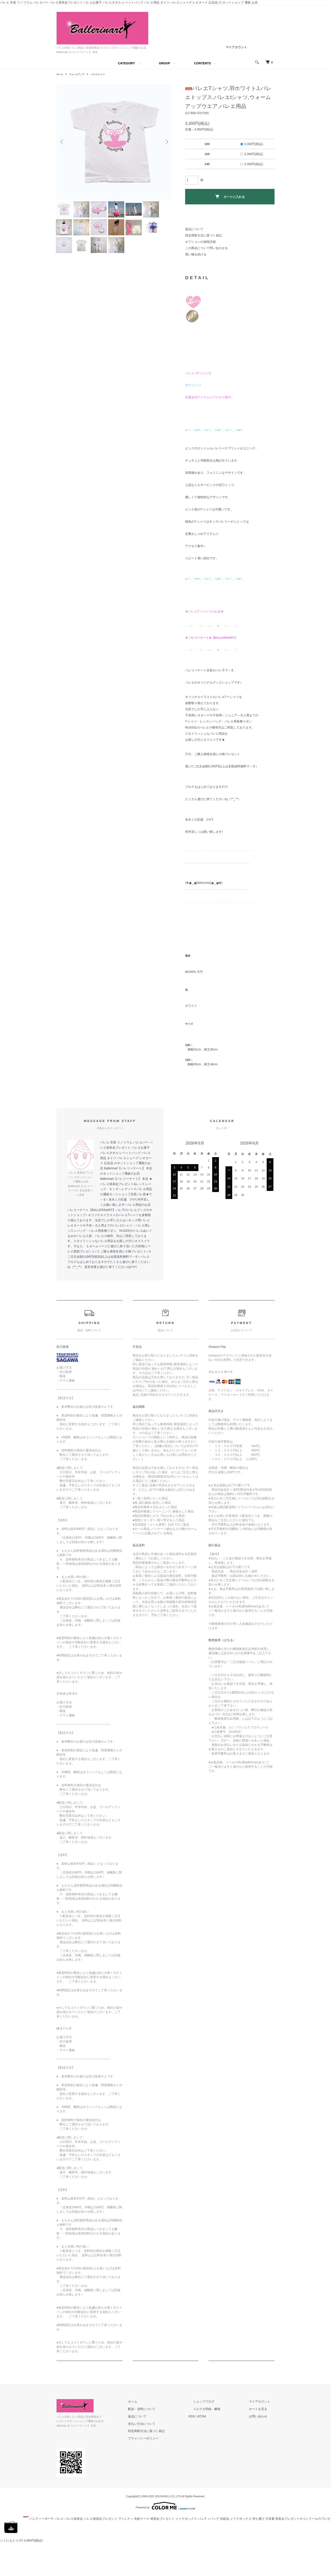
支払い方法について (163, 2461)
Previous (63, 142)
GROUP (164, 63)
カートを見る (262, 2446)
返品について (194, 229)
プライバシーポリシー (165, 2475)
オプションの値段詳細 (200, 241)
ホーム (60, 74)
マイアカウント (236, 47)
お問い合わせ (262, 2453)
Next (165, 142)
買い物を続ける (195, 254)
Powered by (165, 2538)
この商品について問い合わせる (206, 248)
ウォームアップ (79, 74)
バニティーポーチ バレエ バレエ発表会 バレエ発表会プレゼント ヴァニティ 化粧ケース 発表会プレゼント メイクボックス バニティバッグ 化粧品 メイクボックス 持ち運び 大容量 (137, 2551)
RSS (209, 2453)
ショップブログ (216, 2438)
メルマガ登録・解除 (220, 2446)
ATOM (219, 2453)
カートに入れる (230, 196)
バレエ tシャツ (103, 74)
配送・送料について (163, 2446)
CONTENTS (202, 63)
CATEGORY (126, 63)
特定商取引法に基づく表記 (203, 235)
